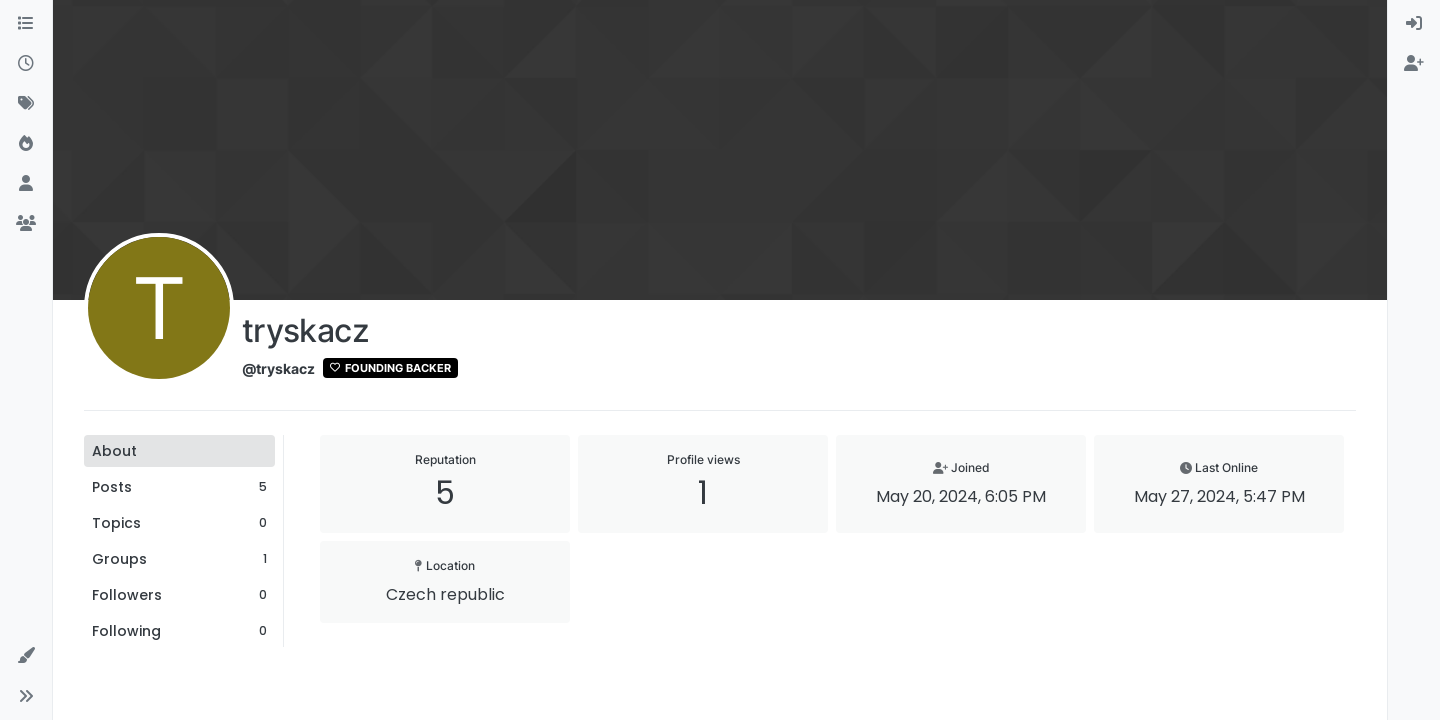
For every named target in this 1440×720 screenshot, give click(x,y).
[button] (26, 656)
